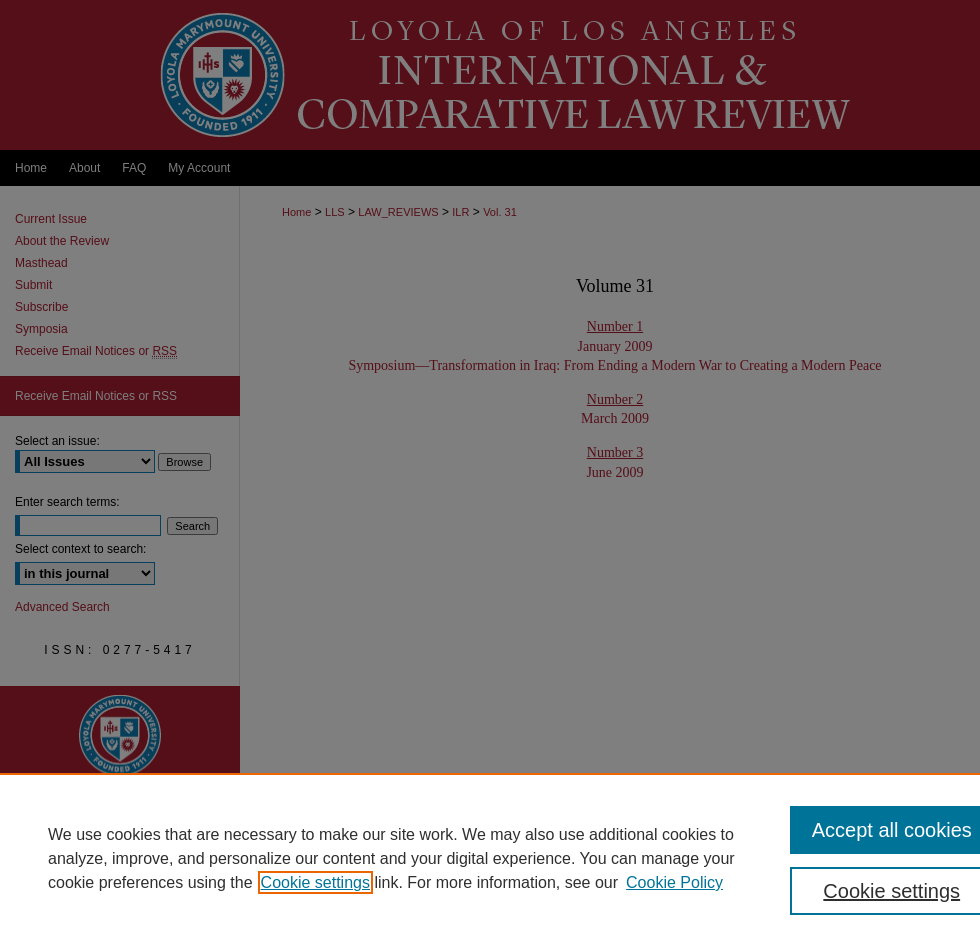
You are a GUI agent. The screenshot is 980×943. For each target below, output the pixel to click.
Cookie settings (315, 882)
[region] (490, 858)
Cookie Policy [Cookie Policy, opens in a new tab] (674, 882)
